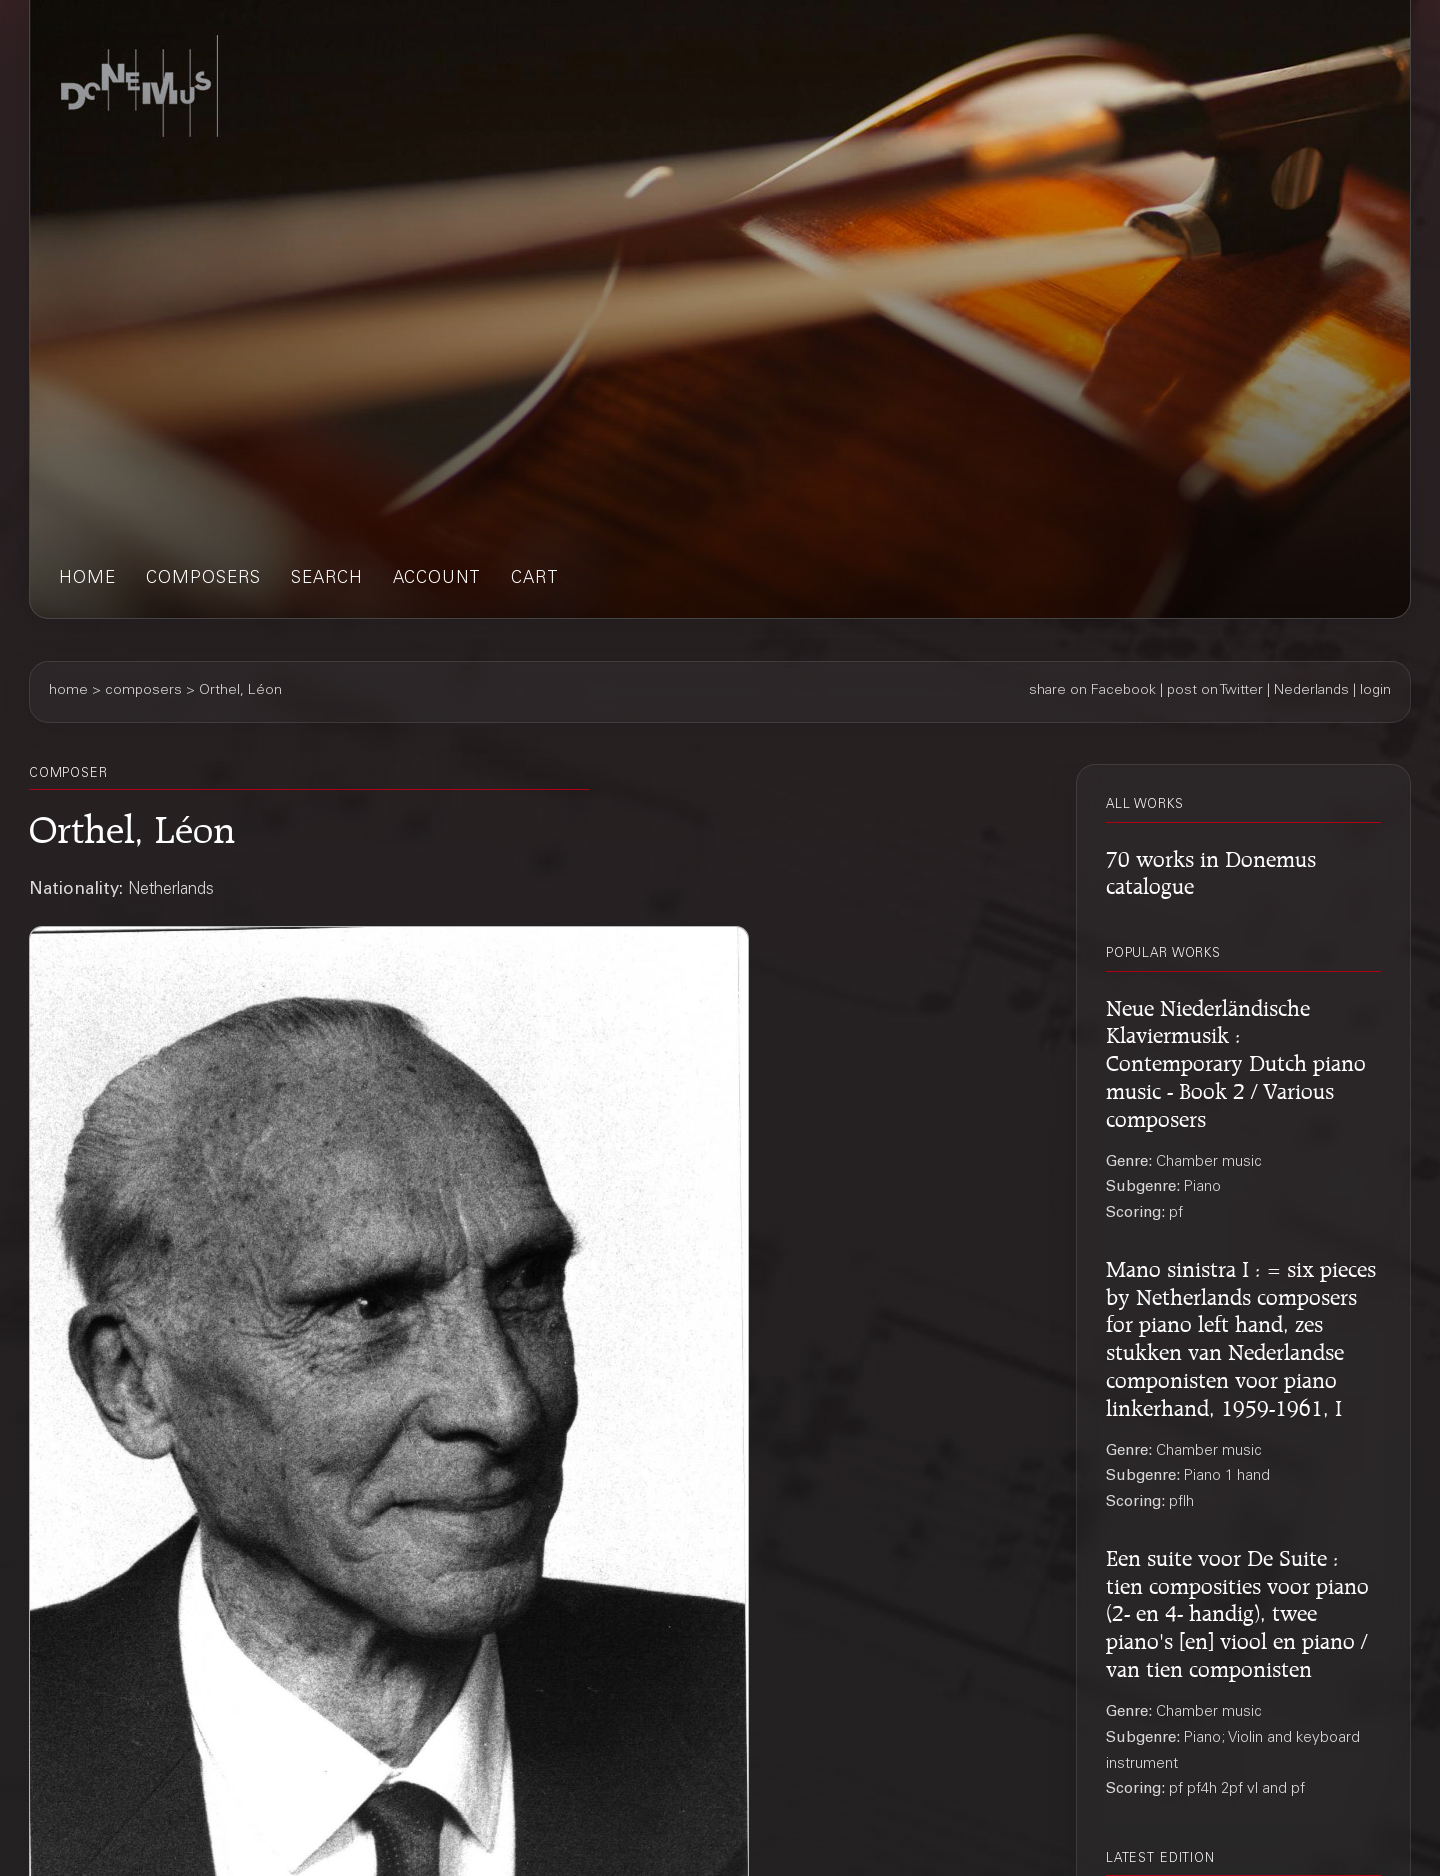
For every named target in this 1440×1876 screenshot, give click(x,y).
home (87, 579)
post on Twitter (1215, 691)
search (327, 579)
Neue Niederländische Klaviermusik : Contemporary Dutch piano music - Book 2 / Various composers (1236, 1060)
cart (535, 579)
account (437, 579)
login (1375, 691)
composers (203, 579)
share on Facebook (1092, 691)
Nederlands (1311, 691)
